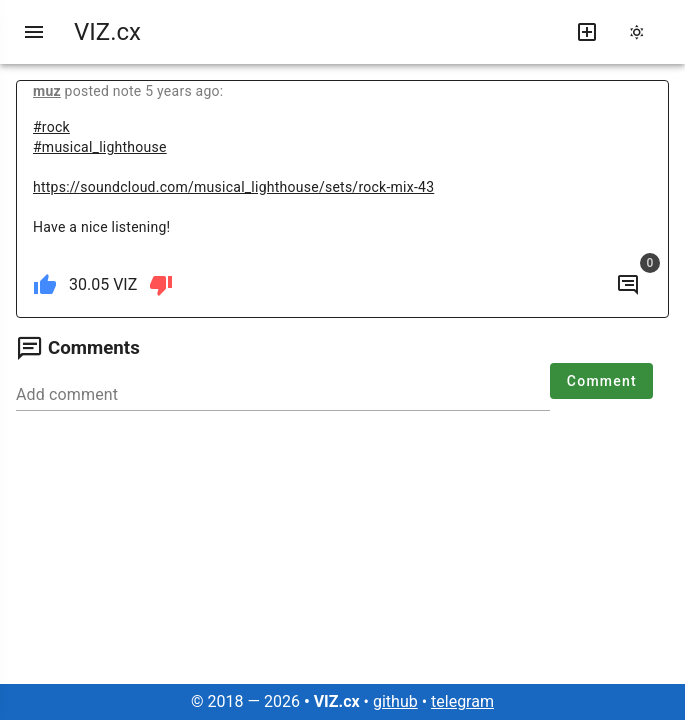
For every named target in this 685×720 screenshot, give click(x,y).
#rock (51, 127)
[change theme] (643, 32)
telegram (462, 701)
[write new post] (587, 32)
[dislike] (161, 285)
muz (47, 91)
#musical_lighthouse (100, 147)
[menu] (34, 32)
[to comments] (628, 285)
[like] (45, 285)
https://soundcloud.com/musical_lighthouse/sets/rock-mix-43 (233, 187)
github (395, 701)
